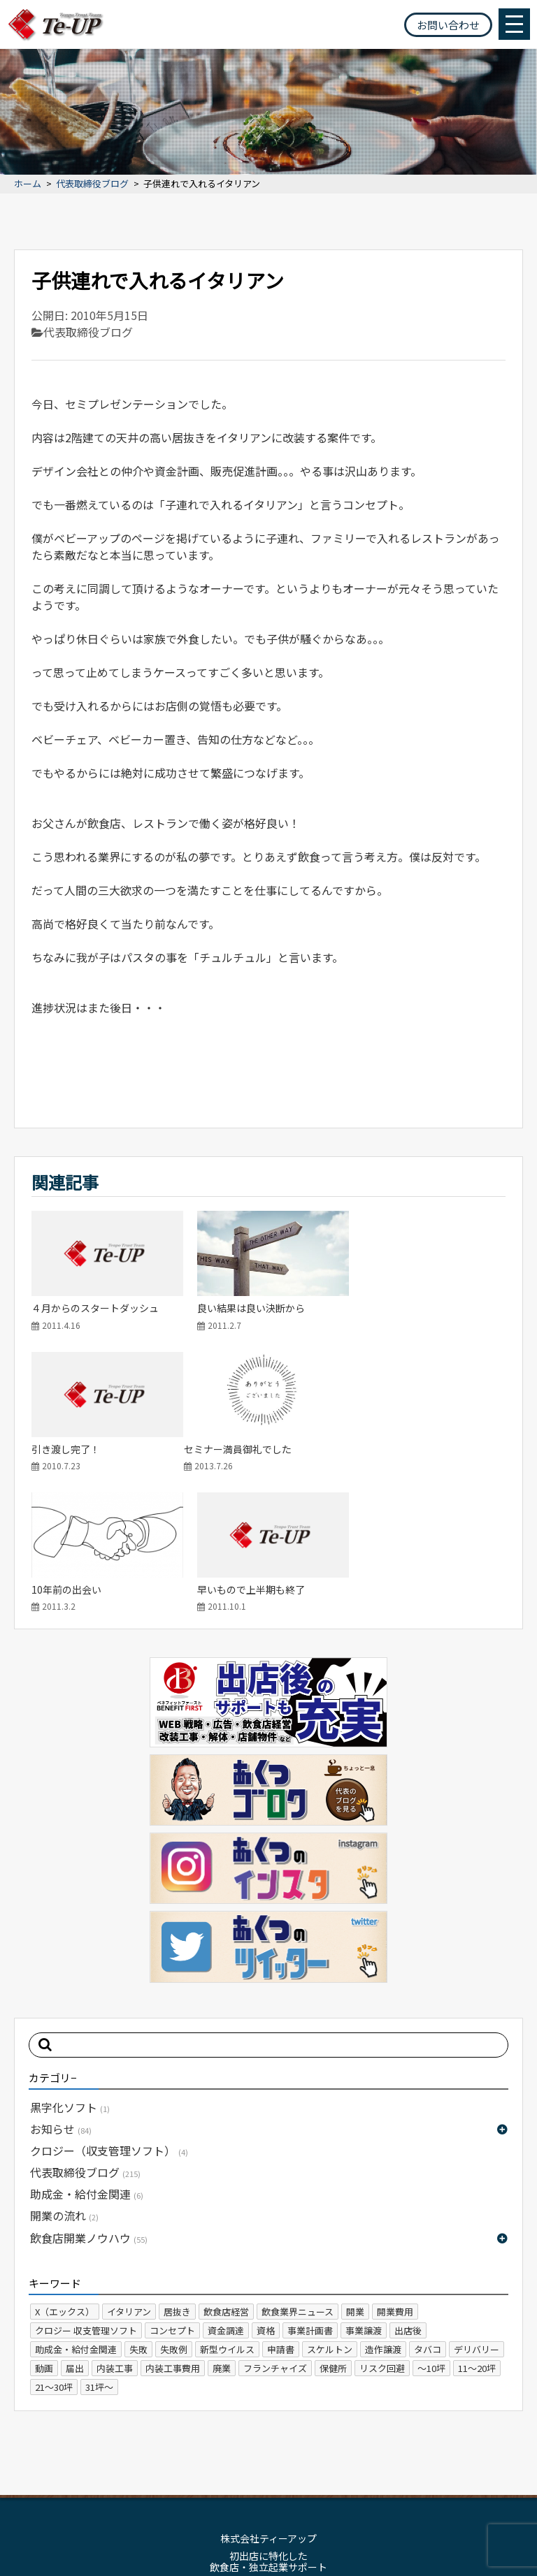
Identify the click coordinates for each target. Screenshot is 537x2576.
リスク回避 (382, 2223)
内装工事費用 (172, 2223)
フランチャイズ (275, 2223)
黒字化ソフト (70, 1962)
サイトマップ (215, 2472)
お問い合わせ (448, 24)
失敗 (138, 2204)
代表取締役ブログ (92, 184)
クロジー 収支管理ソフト (86, 2185)
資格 (266, 2185)
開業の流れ (64, 2071)
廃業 (222, 2223)
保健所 (333, 2223)
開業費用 (395, 2167)
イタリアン (129, 2167)
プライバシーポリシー (305, 2472)
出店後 (408, 2185)
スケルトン (329, 2204)
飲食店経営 (226, 2167)
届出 (75, 2223)
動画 (44, 2223)
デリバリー (476, 2204)
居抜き (177, 2167)
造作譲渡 (383, 2204)
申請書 (280, 2204)
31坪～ (99, 2242)
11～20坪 (477, 2223)
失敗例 (173, 2204)
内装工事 (114, 2223)
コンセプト (172, 2185)
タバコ (427, 2204)
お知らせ (61, 1984)
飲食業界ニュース (298, 2167)
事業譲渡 (363, 2185)
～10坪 (431, 2223)
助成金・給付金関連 (86, 2050)
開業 (355, 2167)
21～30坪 (54, 2242)
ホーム (27, 184)
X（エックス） (64, 2167)
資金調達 (226, 2185)
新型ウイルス (227, 2204)
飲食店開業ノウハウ (89, 2093)
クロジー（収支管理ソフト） (109, 2006)
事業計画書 (310, 2185)
